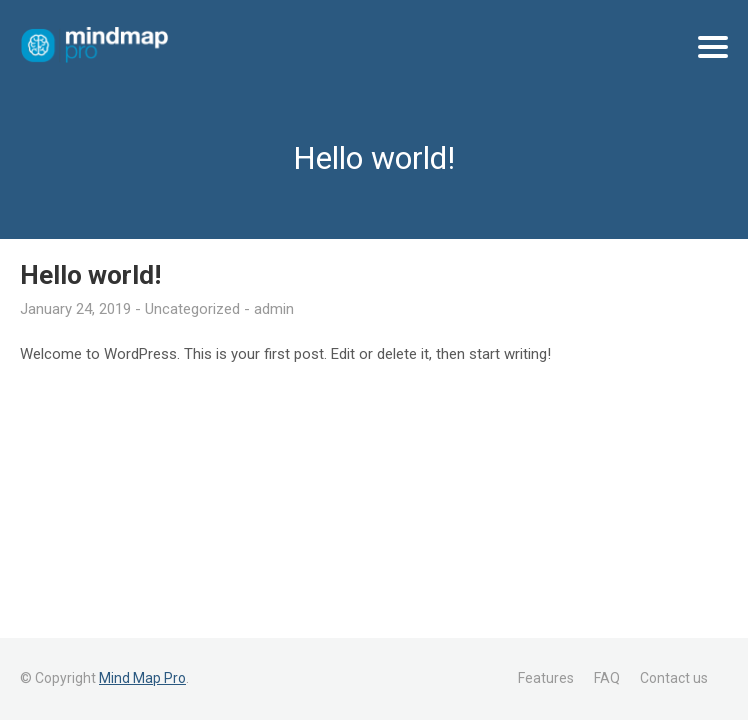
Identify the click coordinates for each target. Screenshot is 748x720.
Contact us (674, 678)
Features (546, 678)
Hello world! (90, 275)
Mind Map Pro (142, 678)
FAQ (607, 678)
